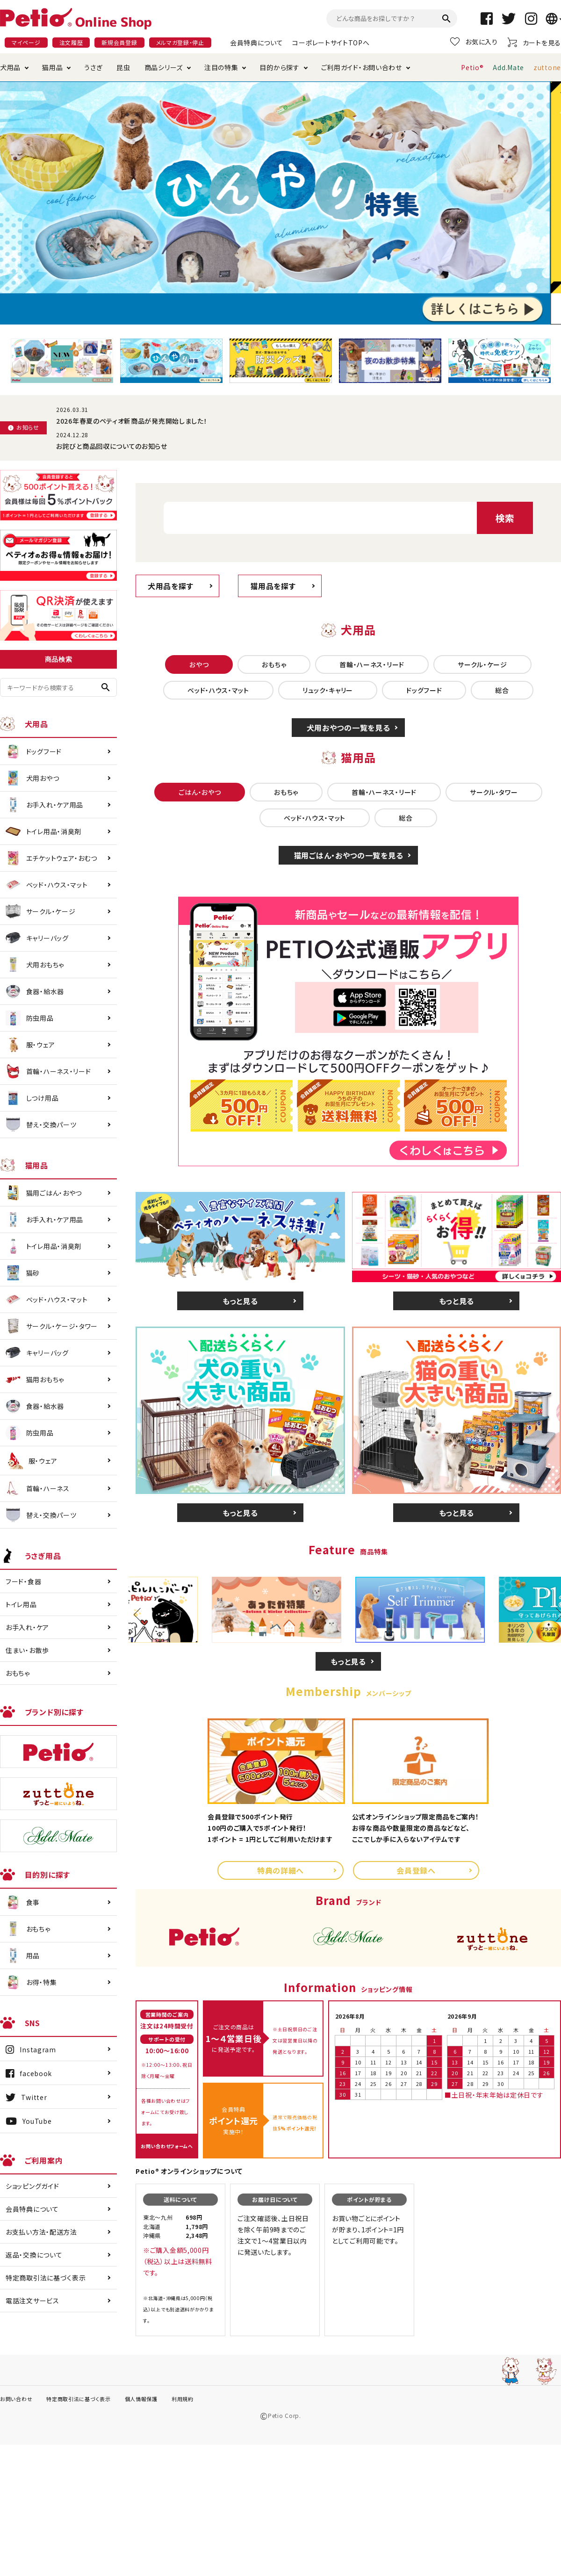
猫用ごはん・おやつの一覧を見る (348, 855)
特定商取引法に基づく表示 (46, 2277)
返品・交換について (34, 2254)
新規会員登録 (119, 42)
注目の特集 (221, 67)
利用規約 (183, 2399)
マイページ (26, 42)
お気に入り (474, 41)
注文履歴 (71, 42)
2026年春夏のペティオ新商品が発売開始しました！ (132, 421)
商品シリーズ (163, 67)
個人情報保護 (141, 2399)
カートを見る (534, 42)
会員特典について (256, 42)
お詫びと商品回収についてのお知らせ (111, 446)
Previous (140, 1614)
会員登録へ (416, 1870)
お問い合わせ (16, 2399)
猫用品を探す (272, 586)
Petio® (472, 67)
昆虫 (123, 67)
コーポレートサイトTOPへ (330, 42)
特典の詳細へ (280, 1870)
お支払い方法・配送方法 (41, 2232)
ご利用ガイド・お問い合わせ (361, 67)
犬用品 (10, 67)
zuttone (547, 67)
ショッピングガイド (32, 2186)
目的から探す (279, 67)
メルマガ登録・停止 (180, 42)
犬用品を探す (170, 586)
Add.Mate (508, 67)
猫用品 (52, 67)
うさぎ (93, 67)
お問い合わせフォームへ (167, 2146)
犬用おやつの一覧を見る (348, 727)
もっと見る (240, 1300)
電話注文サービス (32, 2300)
